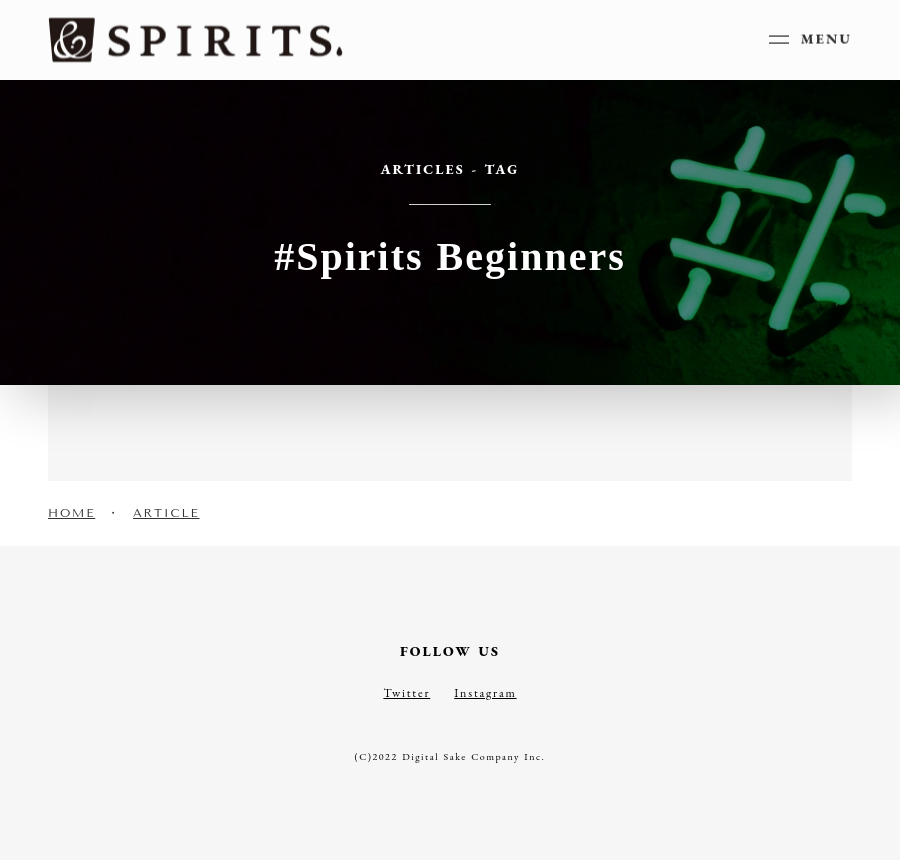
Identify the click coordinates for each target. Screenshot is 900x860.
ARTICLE (166, 513)
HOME (71, 513)
